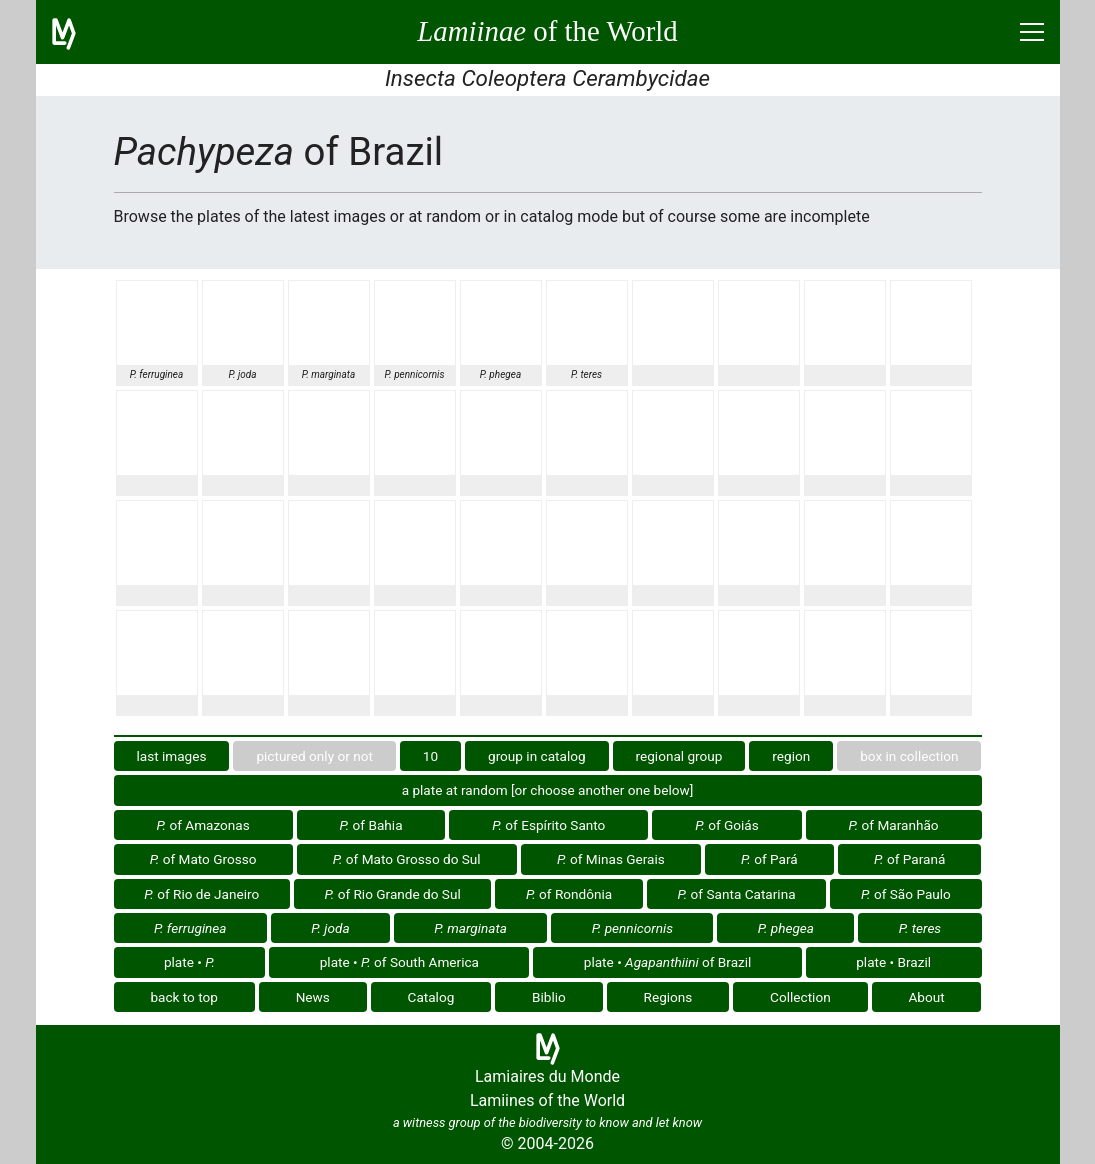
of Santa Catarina (737, 894)
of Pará (769, 859)
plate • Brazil (893, 962)
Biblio (549, 997)
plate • (189, 962)
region (791, 756)
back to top (184, 997)
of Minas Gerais (611, 859)
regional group (679, 756)
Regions (668, 997)
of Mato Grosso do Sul (407, 859)
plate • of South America (399, 962)
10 (430, 756)
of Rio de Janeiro (201, 894)
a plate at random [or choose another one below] (548, 790)
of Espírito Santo (548, 825)
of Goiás (727, 825)
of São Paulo (906, 894)
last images (171, 756)
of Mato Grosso (203, 859)
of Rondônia (569, 894)
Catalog (431, 997)
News (313, 997)
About (926, 997)
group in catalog (537, 756)
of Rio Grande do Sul (393, 894)
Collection (800, 997)
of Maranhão (894, 825)
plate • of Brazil (668, 962)
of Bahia (371, 825)
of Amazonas (202, 825)
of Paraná (909, 859)
